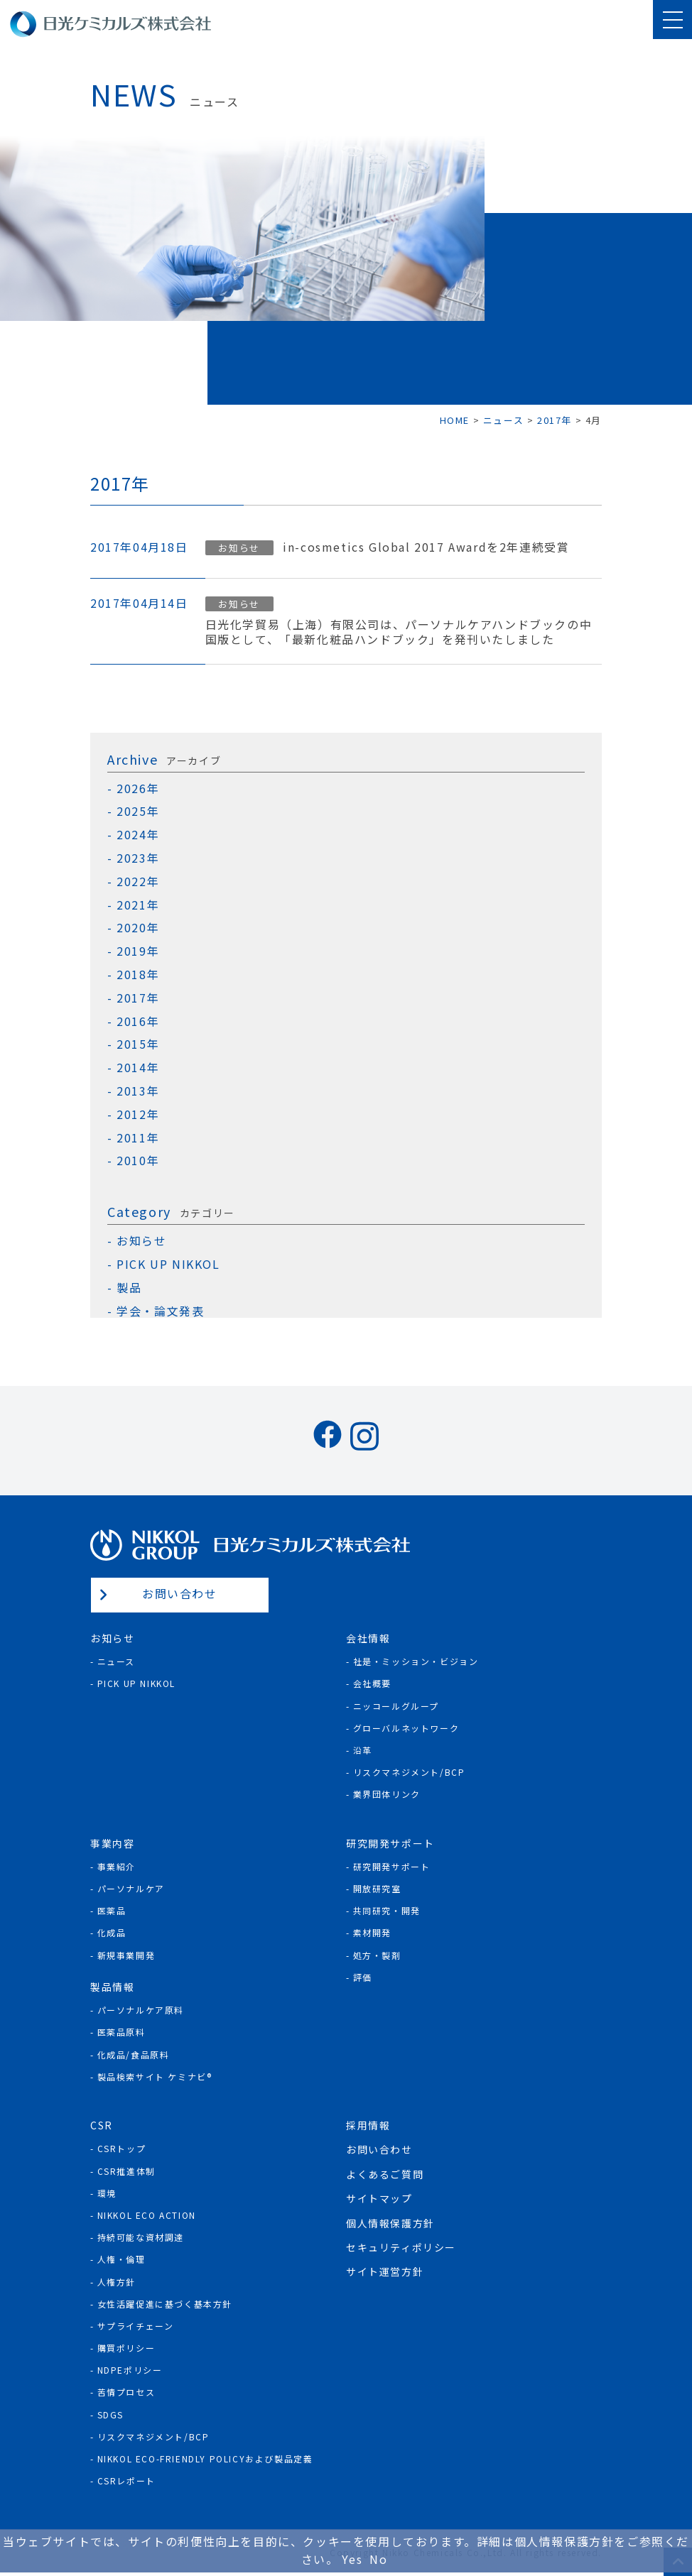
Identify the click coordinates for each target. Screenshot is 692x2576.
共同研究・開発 (387, 1910)
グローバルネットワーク (406, 1728)
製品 (129, 1287)
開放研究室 (377, 1888)
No (378, 2558)
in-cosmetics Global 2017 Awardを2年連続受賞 (426, 547)
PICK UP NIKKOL (168, 1264)
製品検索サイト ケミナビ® (154, 2076)
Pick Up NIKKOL (136, 1683)
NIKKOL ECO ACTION (146, 2215)
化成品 (111, 1932)
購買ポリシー (126, 2348)
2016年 (138, 1021)
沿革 (362, 1750)
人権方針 (116, 2282)
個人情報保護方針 (390, 2223)
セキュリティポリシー (401, 2247)
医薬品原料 (121, 2032)
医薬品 (111, 1910)
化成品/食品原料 (133, 2054)
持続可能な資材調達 (140, 2237)
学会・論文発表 (160, 1311)
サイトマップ (379, 2198)
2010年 (138, 1160)
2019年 (138, 951)
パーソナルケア (131, 1888)
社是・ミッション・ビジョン (416, 1661)
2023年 (138, 858)
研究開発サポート (392, 1866)
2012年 (138, 1114)
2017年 (138, 997)
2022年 (138, 881)
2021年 (138, 904)
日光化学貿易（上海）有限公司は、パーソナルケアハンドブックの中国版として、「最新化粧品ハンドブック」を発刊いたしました (399, 632)
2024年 (138, 834)
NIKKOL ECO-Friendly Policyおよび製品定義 (205, 2458)
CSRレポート (126, 2480)
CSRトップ (121, 2148)
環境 (107, 2193)
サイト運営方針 (384, 2271)
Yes (352, 2558)
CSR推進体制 (126, 2171)
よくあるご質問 (384, 2174)
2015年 (138, 1044)
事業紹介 (116, 1866)
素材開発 (372, 1932)
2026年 (138, 788)
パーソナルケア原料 (140, 2010)
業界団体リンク (387, 1794)
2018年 (138, 974)
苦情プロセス (126, 2392)
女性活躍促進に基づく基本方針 (164, 2304)
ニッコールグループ (396, 1706)
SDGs (110, 2414)
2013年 (138, 1091)
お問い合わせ (179, 1593)
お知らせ (238, 548)
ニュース (116, 1661)
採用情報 (368, 2125)
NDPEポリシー (130, 2370)
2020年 (138, 927)
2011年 (138, 1137)
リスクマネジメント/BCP (409, 1772)
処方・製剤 (377, 1955)
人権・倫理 (121, 2259)
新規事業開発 (126, 1955)
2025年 (138, 811)
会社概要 (372, 1683)
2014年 (138, 1067)
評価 (362, 1977)
